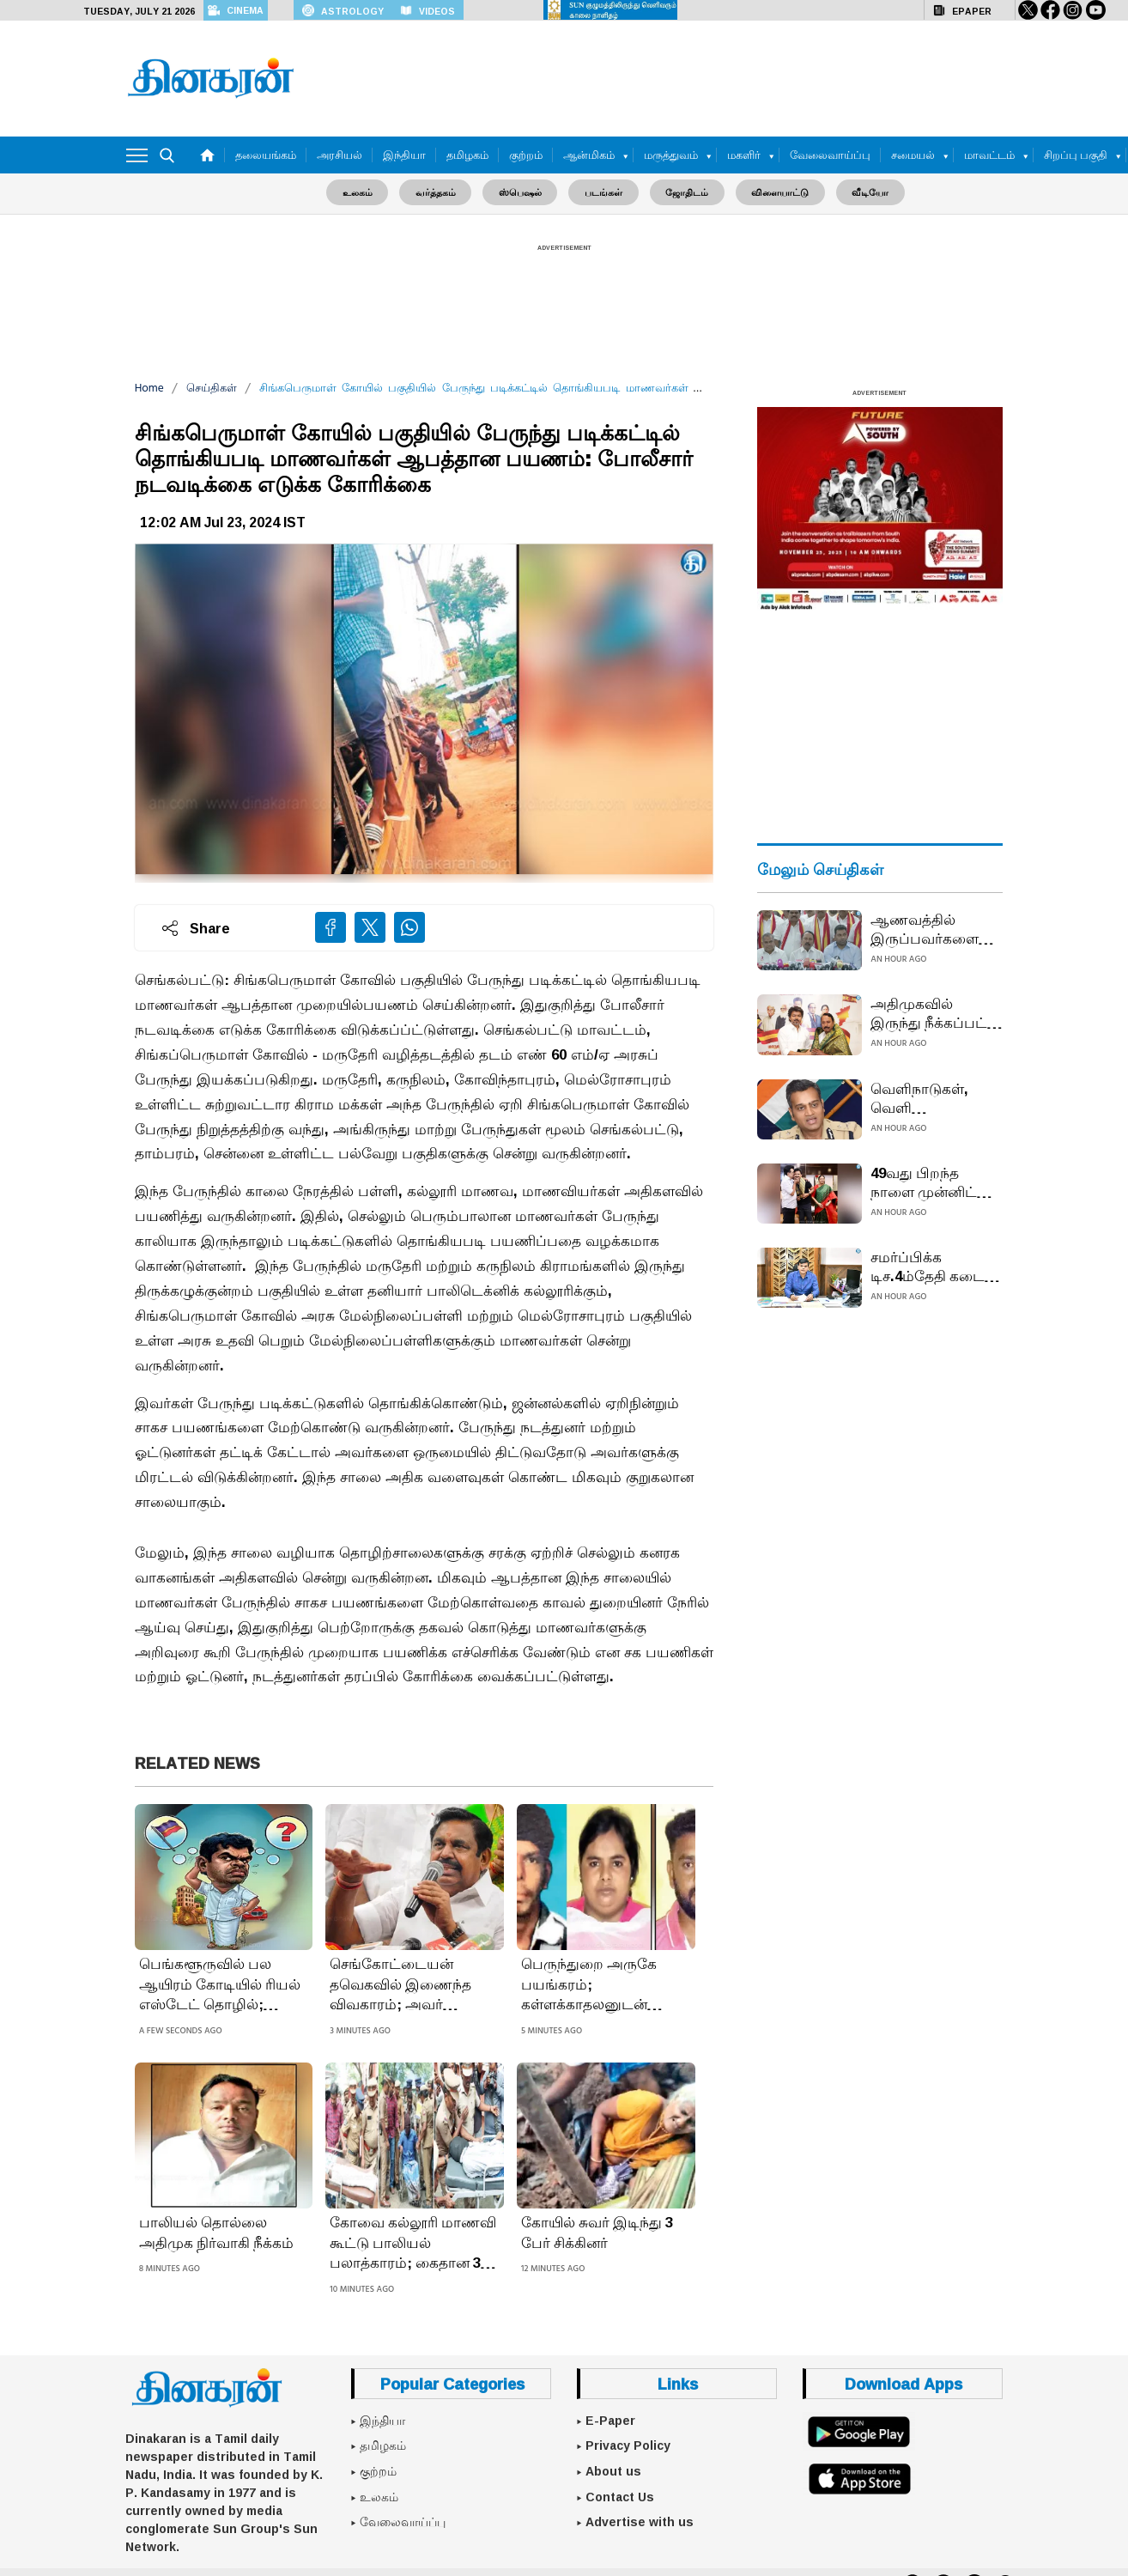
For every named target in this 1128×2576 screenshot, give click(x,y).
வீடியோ (859, 192)
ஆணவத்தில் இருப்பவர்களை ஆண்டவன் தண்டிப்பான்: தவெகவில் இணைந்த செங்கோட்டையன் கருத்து (932, 928)
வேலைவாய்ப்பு (830, 154)
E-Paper (610, 2419)
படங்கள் (603, 192)
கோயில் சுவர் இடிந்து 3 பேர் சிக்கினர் (597, 2232)
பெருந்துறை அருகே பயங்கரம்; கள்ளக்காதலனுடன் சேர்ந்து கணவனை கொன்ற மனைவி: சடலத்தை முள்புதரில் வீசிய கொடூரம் (591, 1983)
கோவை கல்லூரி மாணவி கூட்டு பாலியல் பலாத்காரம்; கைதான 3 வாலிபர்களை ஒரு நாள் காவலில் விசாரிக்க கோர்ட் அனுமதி (413, 2242)
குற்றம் (526, 154)
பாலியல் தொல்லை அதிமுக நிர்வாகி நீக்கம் (216, 2232)
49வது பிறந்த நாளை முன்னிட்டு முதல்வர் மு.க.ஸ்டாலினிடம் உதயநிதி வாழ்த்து (933, 1181)
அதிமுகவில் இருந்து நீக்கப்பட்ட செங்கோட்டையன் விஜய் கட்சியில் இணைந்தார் (934, 1012)
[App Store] (859, 2477)
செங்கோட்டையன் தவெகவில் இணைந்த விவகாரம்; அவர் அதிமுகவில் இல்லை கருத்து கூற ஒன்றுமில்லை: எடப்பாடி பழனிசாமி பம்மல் (412, 1983)
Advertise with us (639, 2521)
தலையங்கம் (265, 154)
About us (613, 2470)
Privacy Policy (627, 2444)
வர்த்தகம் (442, 192)
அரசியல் (339, 154)
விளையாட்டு (773, 192)
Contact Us (619, 2496)
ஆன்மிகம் (589, 154)
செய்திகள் (211, 388)
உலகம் (368, 192)
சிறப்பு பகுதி (1075, 154)
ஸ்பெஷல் (523, 192)
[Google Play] (859, 2430)
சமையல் (913, 154)
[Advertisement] (701, 74)
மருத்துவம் (671, 154)
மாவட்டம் (989, 154)
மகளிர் (744, 154)
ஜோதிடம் (683, 192)
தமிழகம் (467, 154)
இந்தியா (404, 154)
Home (149, 388)
